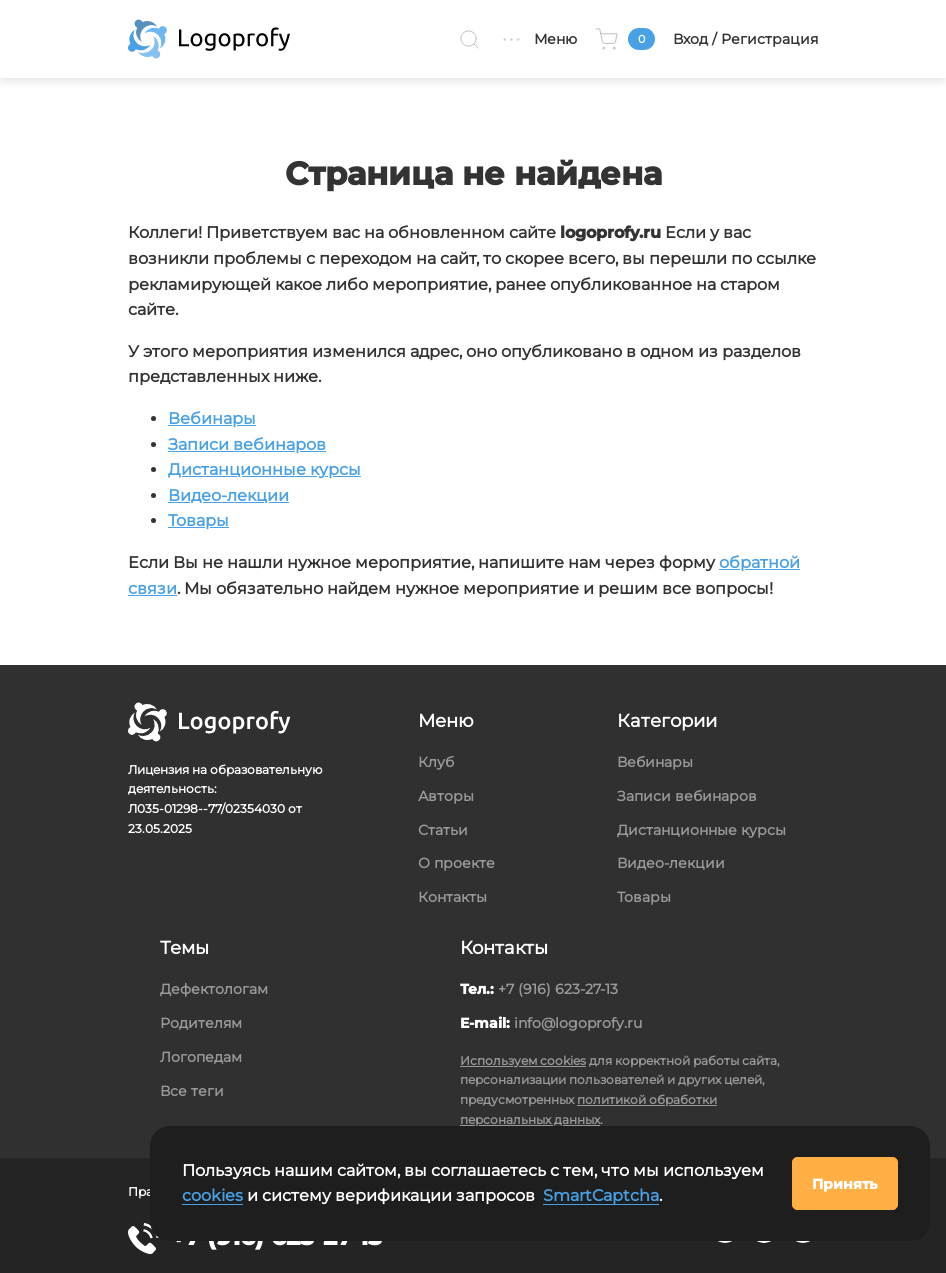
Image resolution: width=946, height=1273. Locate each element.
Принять (844, 1184)
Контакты (452, 897)
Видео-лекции (228, 495)
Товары (198, 520)
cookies (212, 1195)
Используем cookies (523, 1060)
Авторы (446, 796)
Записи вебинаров (247, 444)
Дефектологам (214, 989)
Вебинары (212, 418)
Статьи (443, 830)
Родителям (201, 1023)
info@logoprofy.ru (578, 1023)
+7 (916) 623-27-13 (558, 989)
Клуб (436, 762)
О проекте (456, 863)
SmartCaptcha (601, 1195)
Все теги (192, 1091)
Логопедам (201, 1057)
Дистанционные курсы (264, 469)
